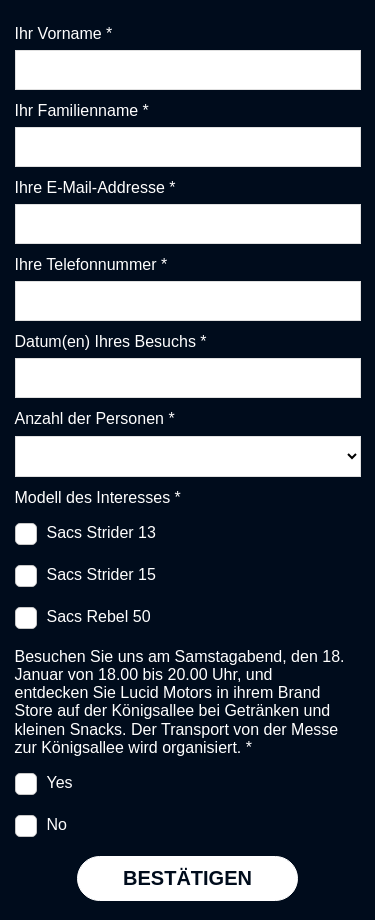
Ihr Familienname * (82, 110)
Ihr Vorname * (64, 33)
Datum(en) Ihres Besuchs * (111, 341)
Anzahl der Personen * (95, 418)
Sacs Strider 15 (101, 574)
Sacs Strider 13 (101, 532)
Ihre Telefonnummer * (91, 264)
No (57, 824)
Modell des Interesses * (98, 497)
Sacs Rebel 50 (99, 616)
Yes (60, 782)
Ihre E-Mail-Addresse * (95, 187)
